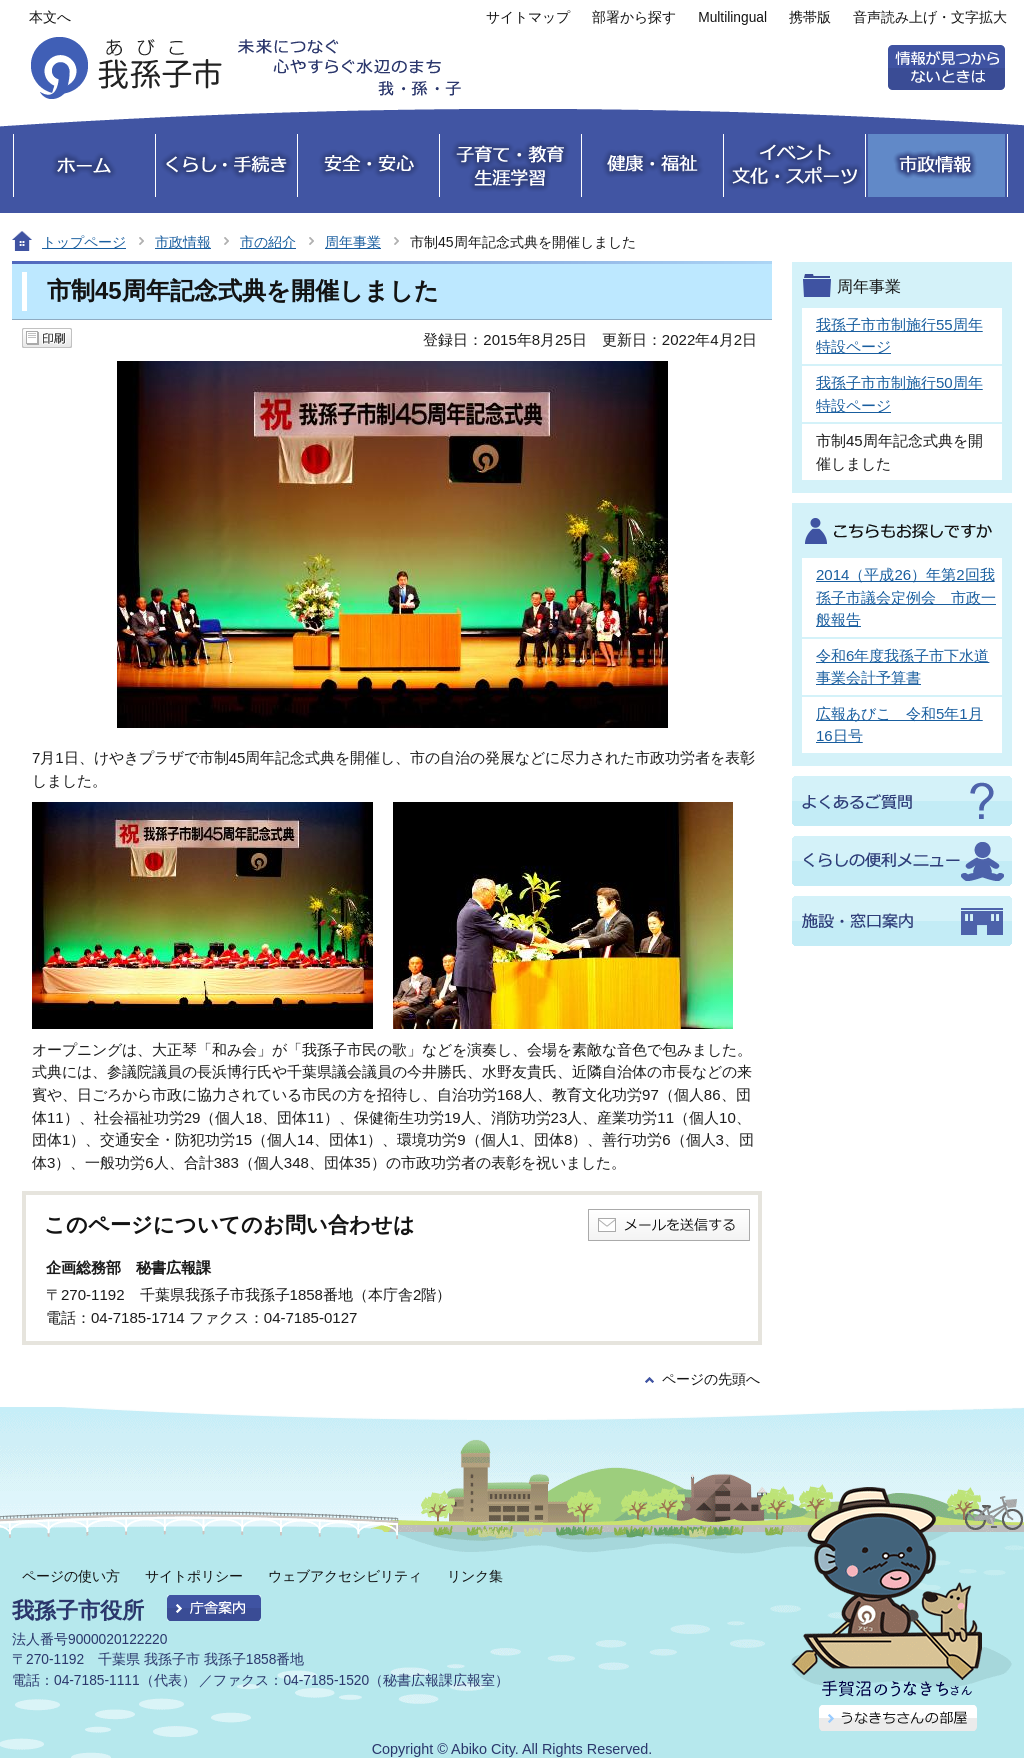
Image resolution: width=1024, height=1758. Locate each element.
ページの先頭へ (711, 1379)
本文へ (50, 17)
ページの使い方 (71, 1576)
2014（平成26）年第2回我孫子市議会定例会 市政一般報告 (906, 597)
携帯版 (810, 17)
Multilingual (732, 17)
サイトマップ (528, 17)
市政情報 (183, 242)
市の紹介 (268, 242)
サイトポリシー (194, 1576)
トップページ (84, 242)
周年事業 (353, 242)
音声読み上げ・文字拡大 (930, 17)
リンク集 (475, 1576)
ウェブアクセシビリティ (345, 1576)
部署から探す (634, 17)
